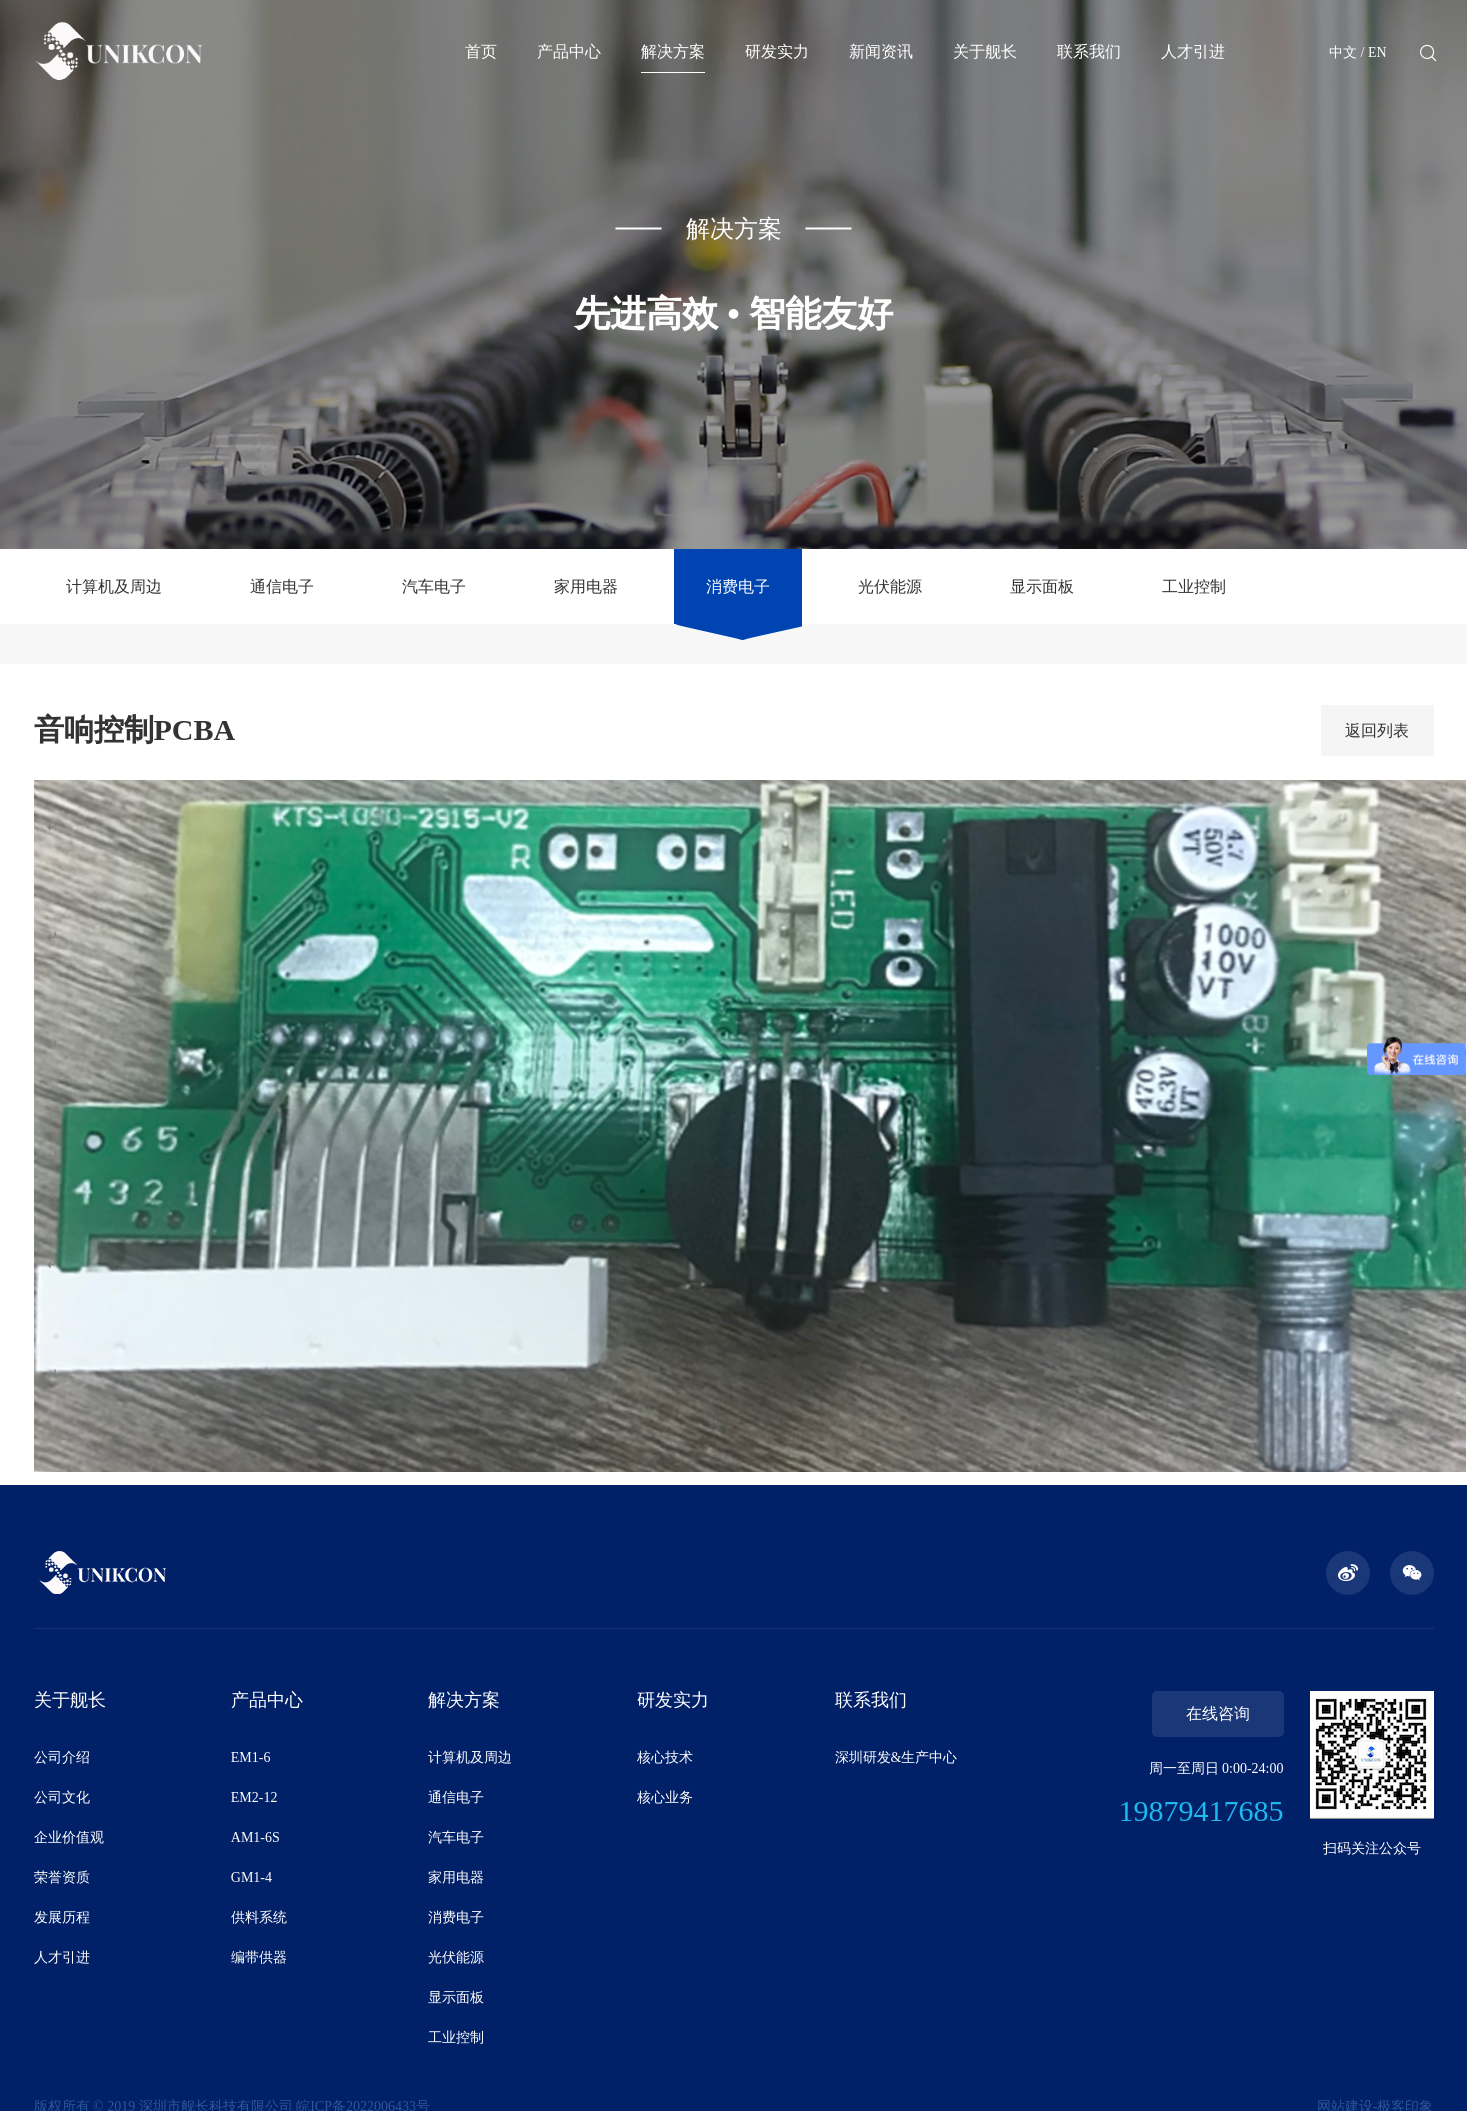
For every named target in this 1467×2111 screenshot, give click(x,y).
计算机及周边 (114, 586)
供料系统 (259, 1917)
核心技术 (665, 1757)
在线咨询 (1218, 1713)
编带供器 (259, 1957)
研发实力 (777, 51)
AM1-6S (255, 1837)
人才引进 (1193, 51)
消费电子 (738, 586)
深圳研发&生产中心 (896, 1757)
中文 (1343, 52)
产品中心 (569, 51)
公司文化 (62, 1797)
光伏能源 (890, 586)
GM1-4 (251, 1877)
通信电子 (282, 586)
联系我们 (1089, 51)
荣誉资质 (62, 1877)
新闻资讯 (881, 51)
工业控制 (1194, 586)
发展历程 (62, 1917)
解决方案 (673, 51)
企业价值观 (69, 1837)
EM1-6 (251, 1757)
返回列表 (1377, 730)
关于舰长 (985, 51)
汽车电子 (434, 586)
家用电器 (586, 586)
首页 (481, 51)
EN (1377, 52)
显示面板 (1042, 586)
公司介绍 (62, 1757)
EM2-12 (254, 1797)
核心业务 (665, 1797)
